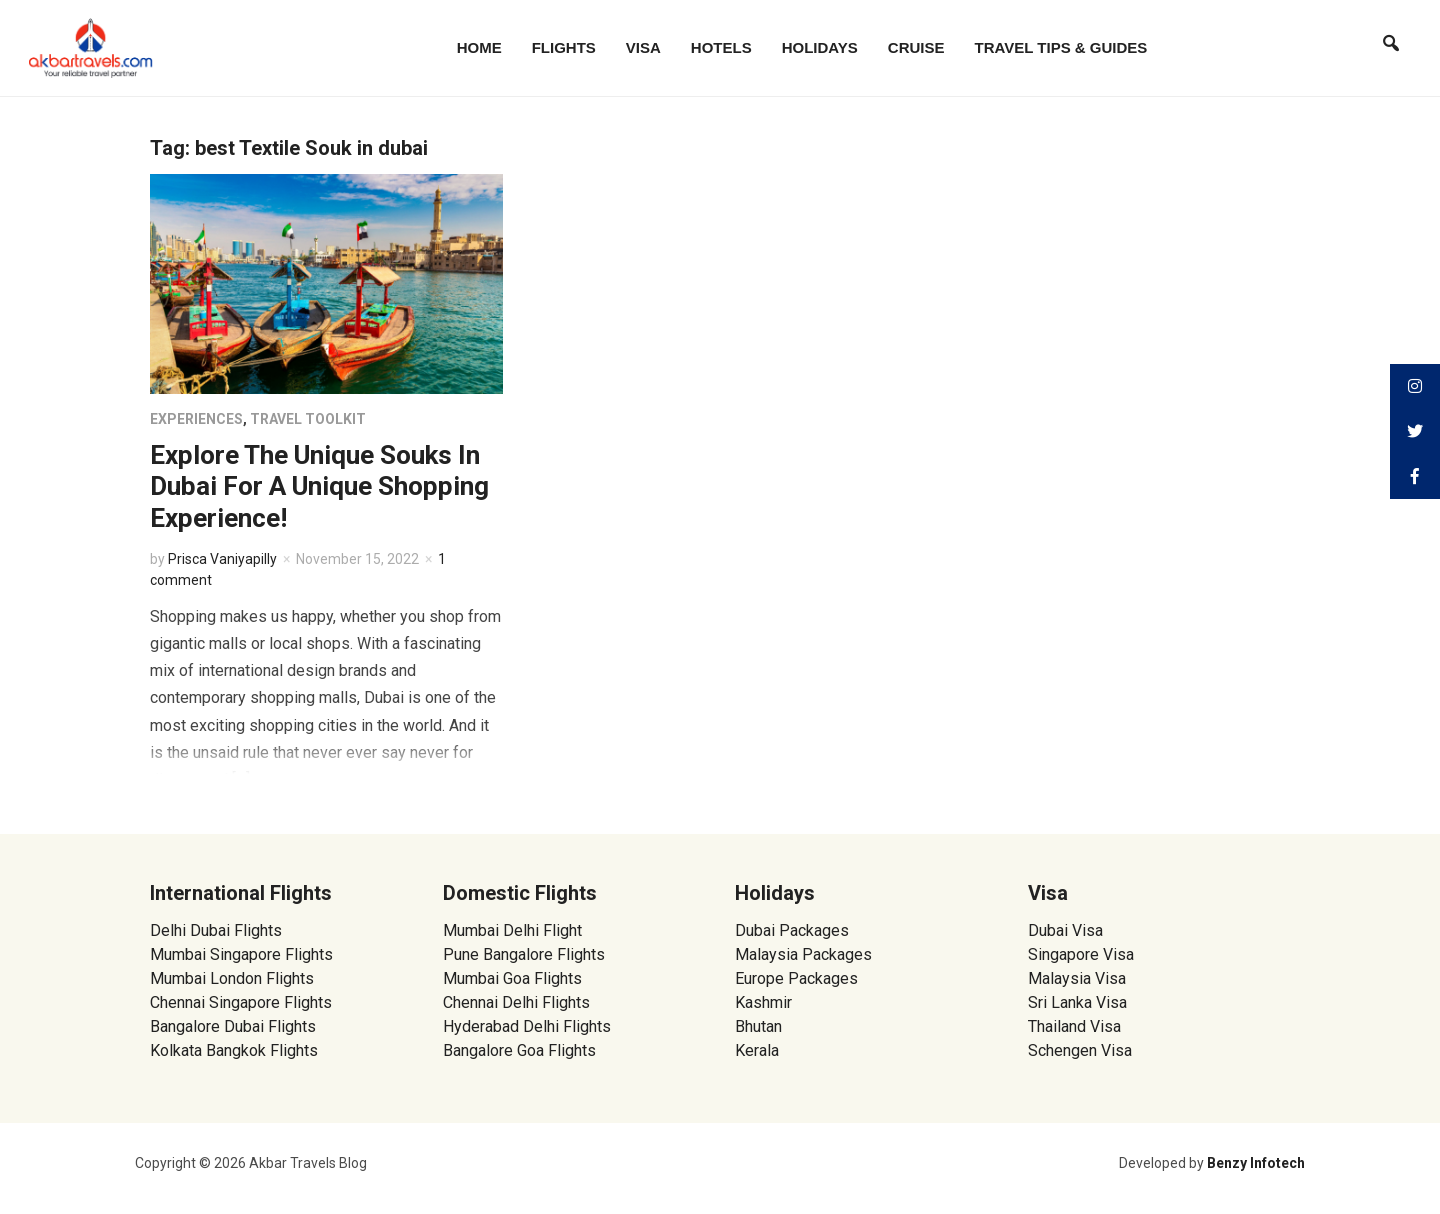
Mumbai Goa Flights (512, 978)
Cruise (916, 47)
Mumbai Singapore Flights (241, 954)
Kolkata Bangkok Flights (234, 1050)
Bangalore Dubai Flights (233, 1026)
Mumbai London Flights (232, 978)
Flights (564, 47)
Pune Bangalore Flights (524, 954)
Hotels (721, 47)
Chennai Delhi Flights (516, 1002)
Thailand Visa (1074, 1026)
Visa (643, 47)
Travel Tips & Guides (1061, 47)
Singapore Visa (1081, 954)
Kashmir (763, 1002)
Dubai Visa (1065, 930)
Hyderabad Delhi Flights (527, 1026)
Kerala (757, 1050)
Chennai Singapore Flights (241, 1002)
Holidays (820, 47)
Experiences (196, 419)
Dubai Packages (792, 930)
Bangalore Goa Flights (519, 1050)
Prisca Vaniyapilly (222, 559)
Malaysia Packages (803, 954)
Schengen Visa (1080, 1050)
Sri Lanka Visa (1079, 1002)
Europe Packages (796, 978)
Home (479, 47)
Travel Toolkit (308, 419)
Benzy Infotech (1256, 1163)
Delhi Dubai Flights (216, 930)
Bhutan (758, 1026)
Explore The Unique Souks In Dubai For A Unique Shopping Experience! (319, 486)
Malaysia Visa (1077, 978)
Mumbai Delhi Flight (512, 930)
